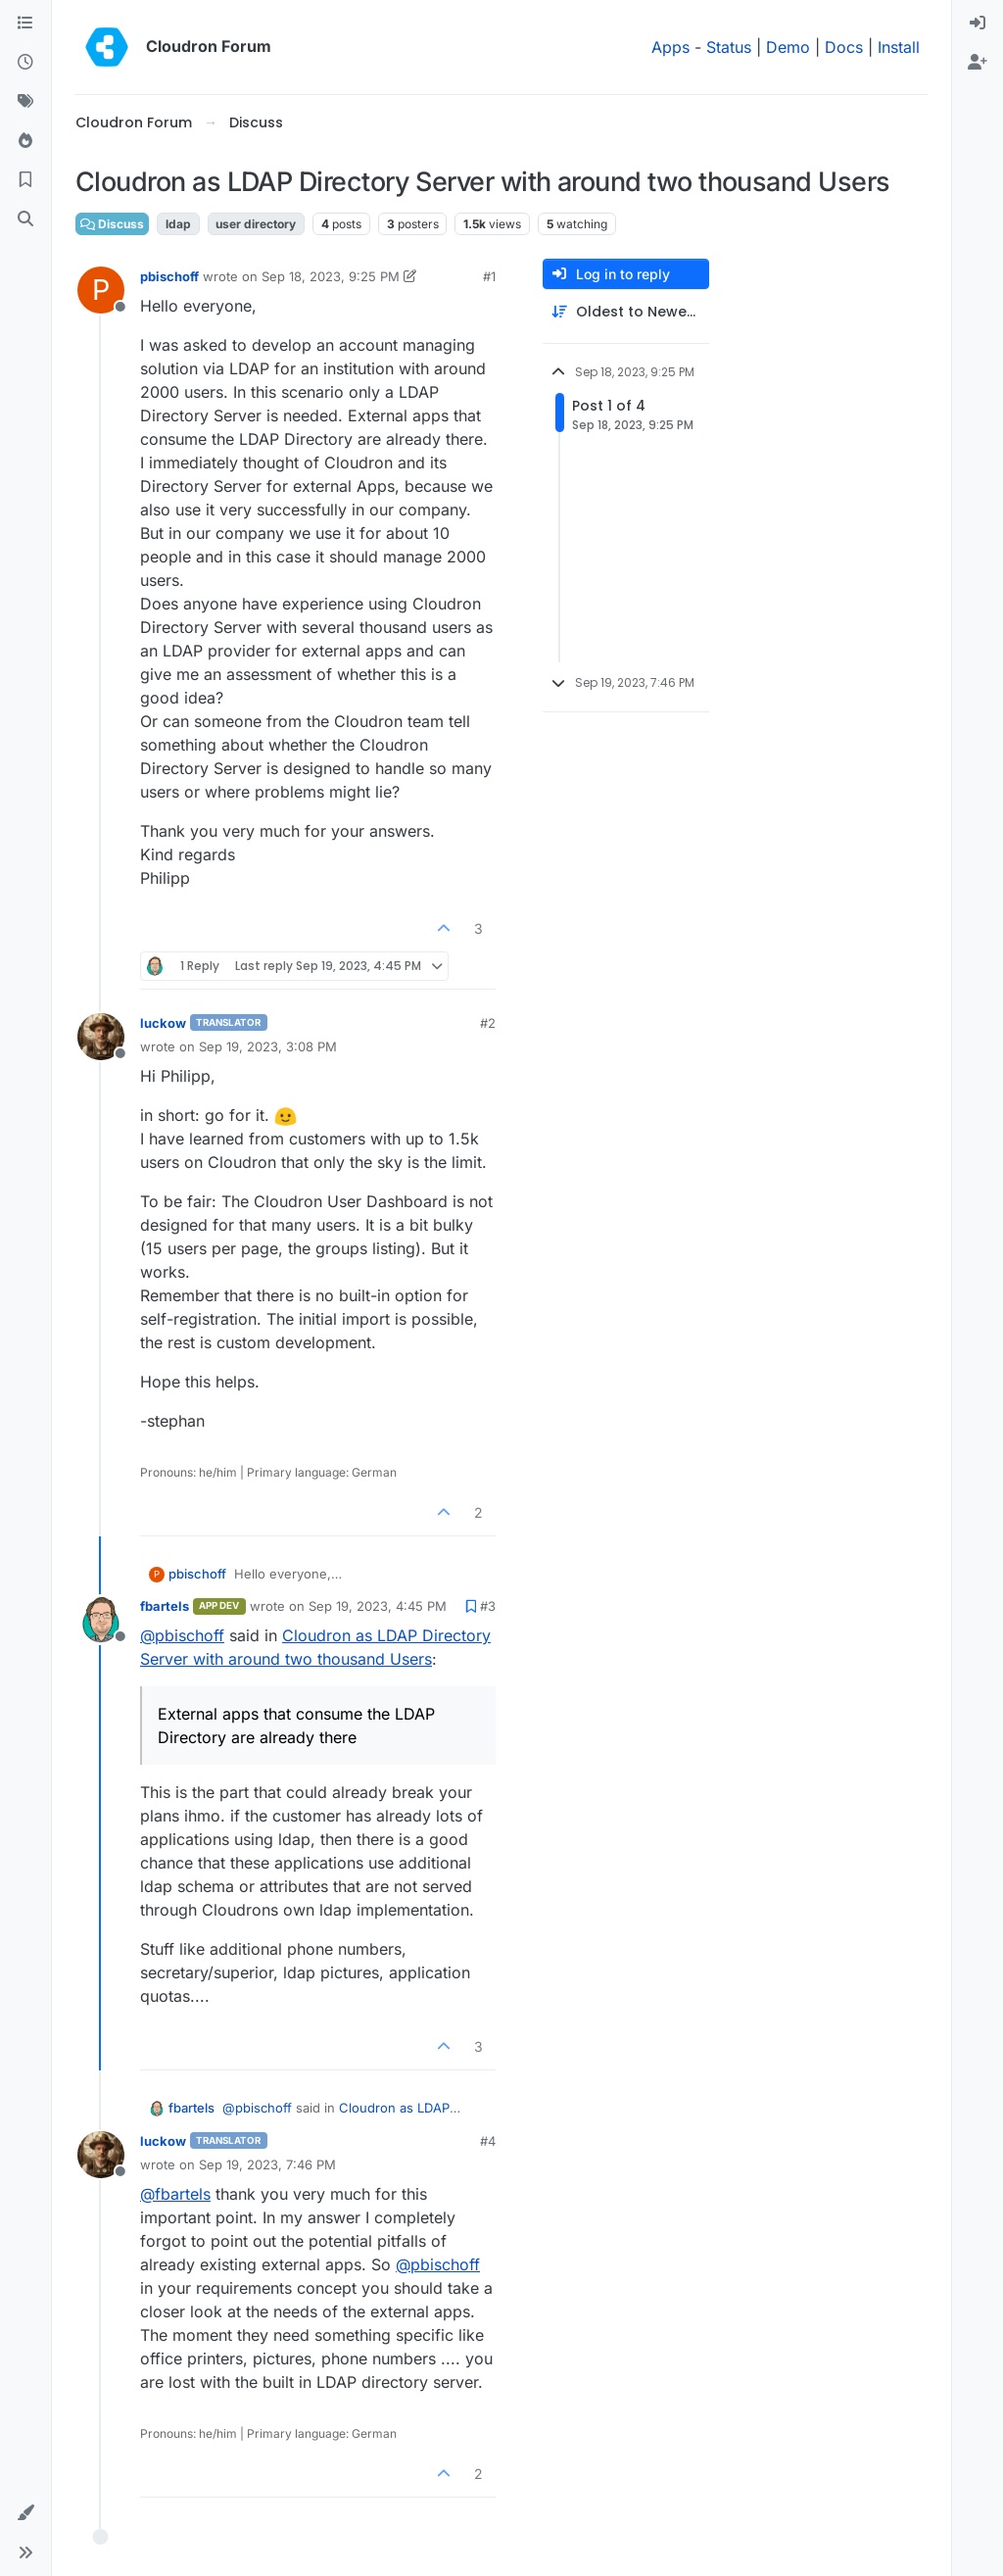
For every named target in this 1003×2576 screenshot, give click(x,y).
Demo (788, 47)
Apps (670, 47)
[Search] (25, 219)
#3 (488, 1606)
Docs (844, 47)
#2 (488, 1023)
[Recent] (25, 62)
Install (899, 47)
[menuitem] (977, 23)
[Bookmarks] (25, 180)
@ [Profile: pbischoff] (182, 1635)
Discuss (112, 224)
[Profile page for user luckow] (100, 1036)
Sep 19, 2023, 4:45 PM (378, 1606)
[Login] (977, 23)
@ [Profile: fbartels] (175, 2194)
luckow (163, 1023)
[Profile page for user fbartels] (100, 1619)
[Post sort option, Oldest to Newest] (626, 312)
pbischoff (169, 276)
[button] (25, 2513)
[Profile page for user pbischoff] (100, 290)
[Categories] (25, 23)
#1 (489, 276)
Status (728, 47)
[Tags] (25, 102)
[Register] (977, 62)
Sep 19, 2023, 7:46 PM (267, 2164)
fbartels (164, 1606)
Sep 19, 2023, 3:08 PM (268, 1046)
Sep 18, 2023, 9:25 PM (331, 276)
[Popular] (25, 141)
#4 (488, 2141)
